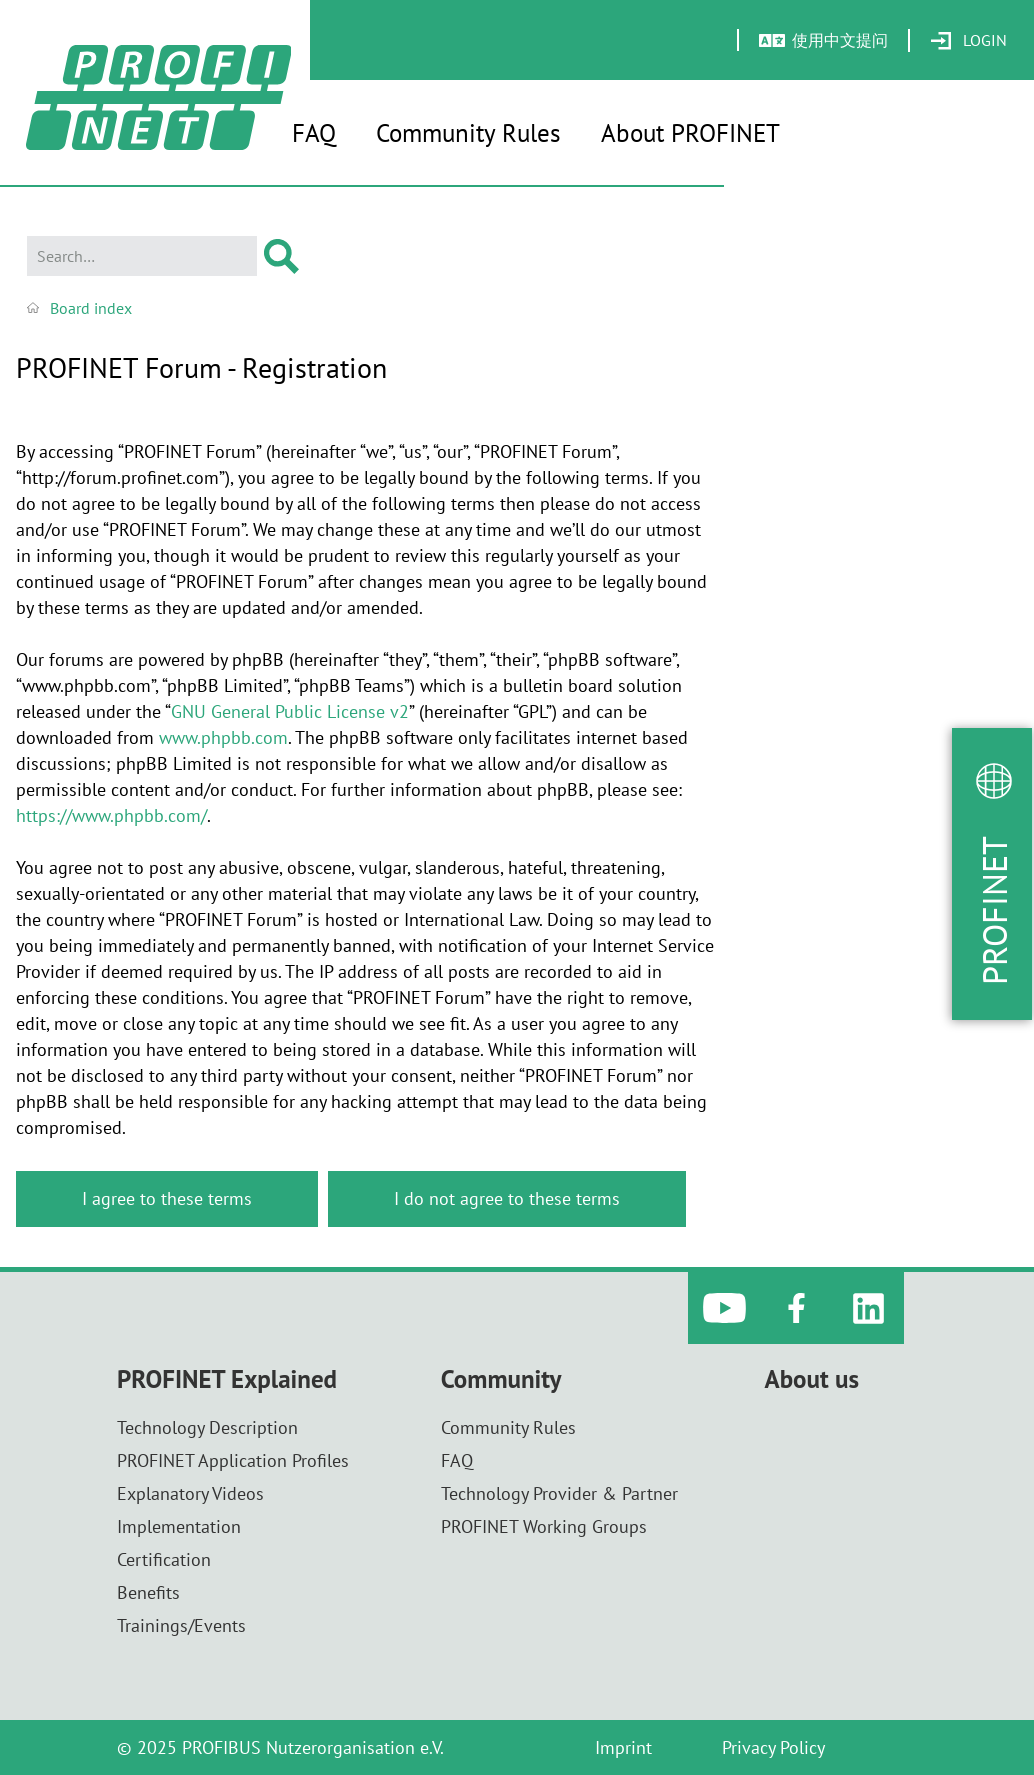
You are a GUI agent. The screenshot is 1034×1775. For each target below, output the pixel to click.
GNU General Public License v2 (290, 711)
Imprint (623, 1747)
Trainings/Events (181, 1625)
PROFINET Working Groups (544, 1526)
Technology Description (207, 1427)
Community (501, 1379)
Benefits (148, 1592)
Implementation (179, 1526)
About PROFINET (690, 133)
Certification (164, 1559)
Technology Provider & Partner (559, 1493)
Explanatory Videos (190, 1493)
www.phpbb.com (223, 737)
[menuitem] (968, 41)
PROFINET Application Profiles (233, 1460)
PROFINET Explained (227, 1379)
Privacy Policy (773, 1747)
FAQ (314, 133)
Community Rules (468, 133)
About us (812, 1379)
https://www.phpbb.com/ (111, 815)
